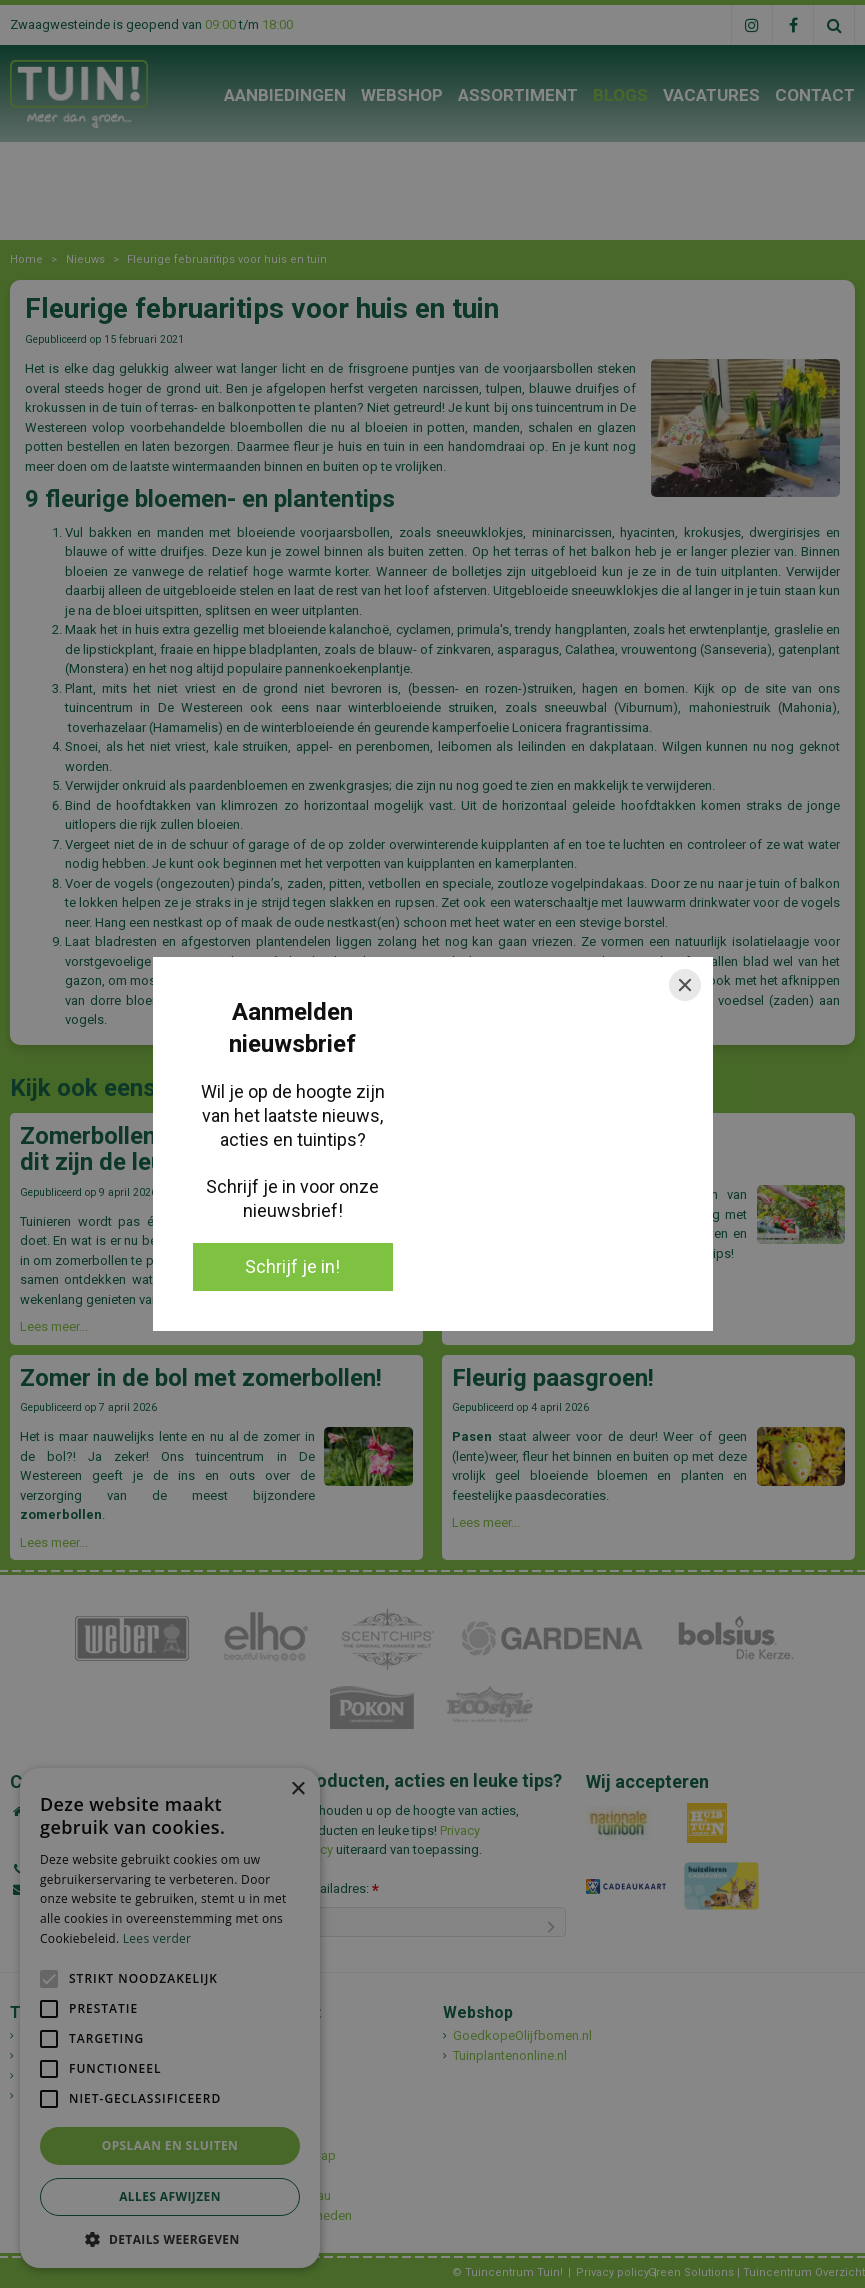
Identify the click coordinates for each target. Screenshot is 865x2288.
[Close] (685, 985)
